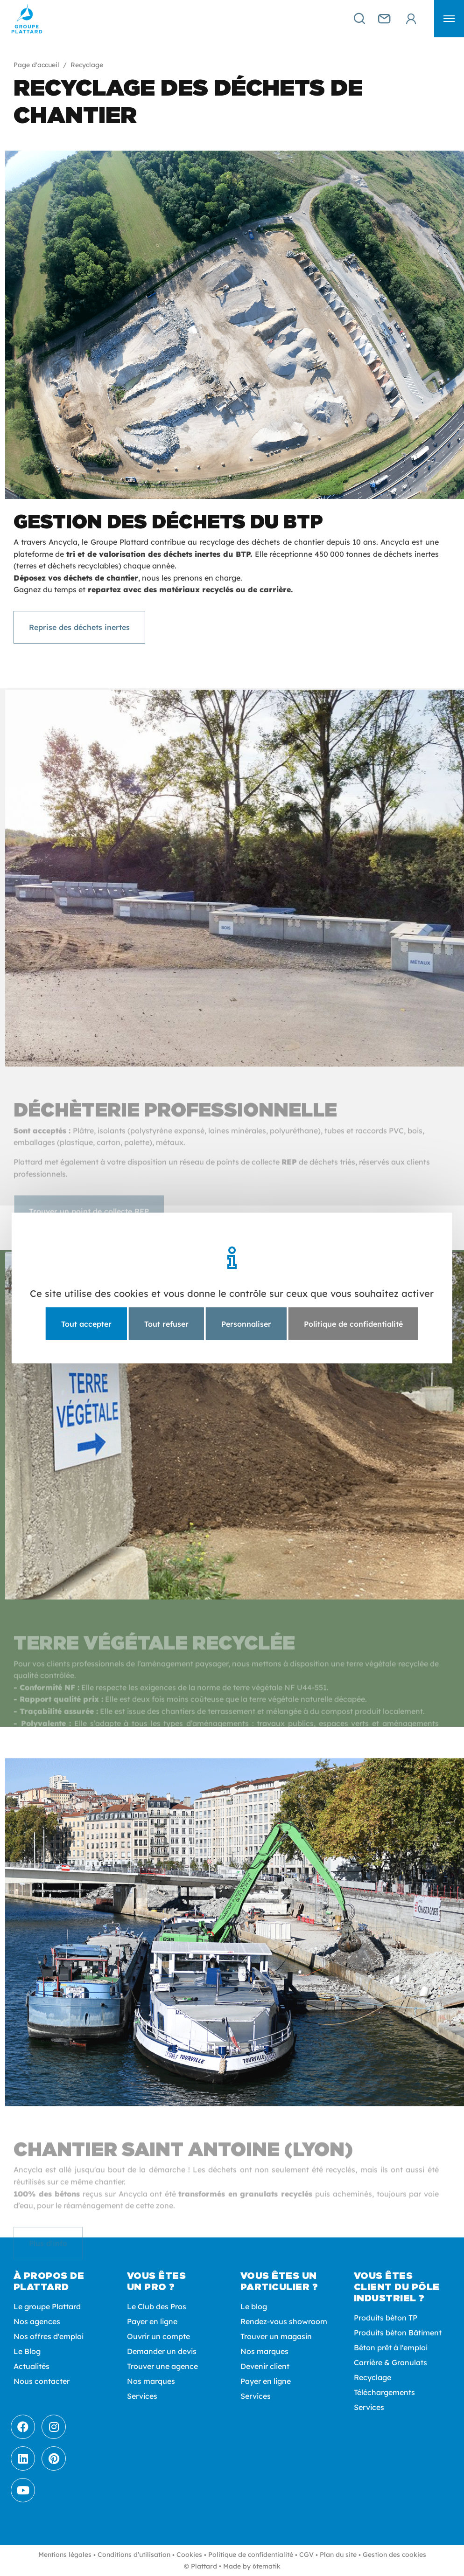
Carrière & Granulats (390, 2362)
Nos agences (37, 2321)
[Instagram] (54, 2427)
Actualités (31, 2366)
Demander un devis (162, 2351)
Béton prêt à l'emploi (391, 2347)
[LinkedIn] (23, 2458)
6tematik (267, 2566)
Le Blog (27, 2351)
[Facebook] (23, 2427)
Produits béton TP (385, 2317)
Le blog (253, 2306)
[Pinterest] (54, 2458)
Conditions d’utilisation (134, 2554)
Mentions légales (64, 2554)
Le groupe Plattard (47, 2306)
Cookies (189, 2554)
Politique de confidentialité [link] (353, 1324)
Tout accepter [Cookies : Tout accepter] (86, 1324)
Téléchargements (384, 2392)
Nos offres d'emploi (49, 2336)
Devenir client (264, 2366)
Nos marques (151, 2381)
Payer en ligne (152, 2321)
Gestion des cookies (394, 2554)
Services (142, 2396)
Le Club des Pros (156, 2306)
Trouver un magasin (276, 2336)
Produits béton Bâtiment (398, 2332)
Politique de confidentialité (250, 2554)
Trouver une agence (162, 2366)
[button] (449, 18)
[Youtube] (23, 2490)
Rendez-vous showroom (283, 2321)
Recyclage (372, 2377)
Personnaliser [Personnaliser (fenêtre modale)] (246, 1324)
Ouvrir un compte (158, 2336)
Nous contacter (42, 2381)
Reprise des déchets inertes (79, 627)
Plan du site (338, 2554)
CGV (306, 2554)
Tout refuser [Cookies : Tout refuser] (166, 1324)
